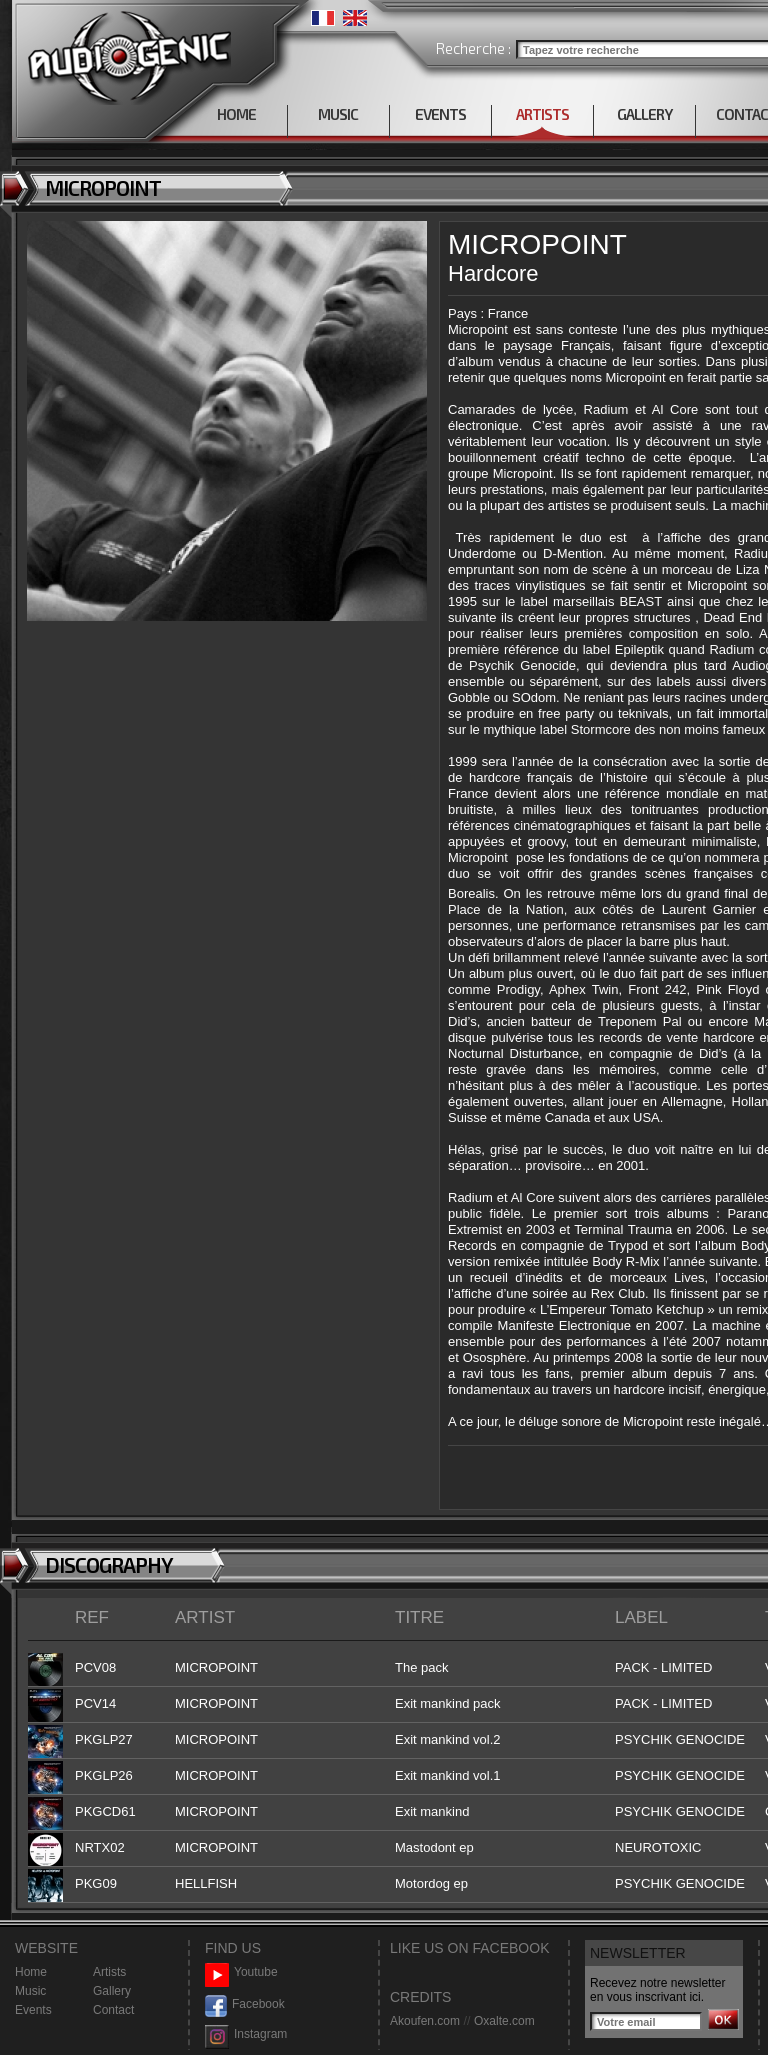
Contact (113, 2010)
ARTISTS (542, 114)
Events (33, 2010)
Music (30, 1991)
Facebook (245, 2004)
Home (31, 1972)
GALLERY (644, 114)
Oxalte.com (504, 2021)
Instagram (246, 2034)
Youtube (241, 1972)
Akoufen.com (425, 2021)
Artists (109, 1972)
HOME (236, 114)
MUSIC (338, 114)
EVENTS (440, 114)
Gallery (112, 1991)
